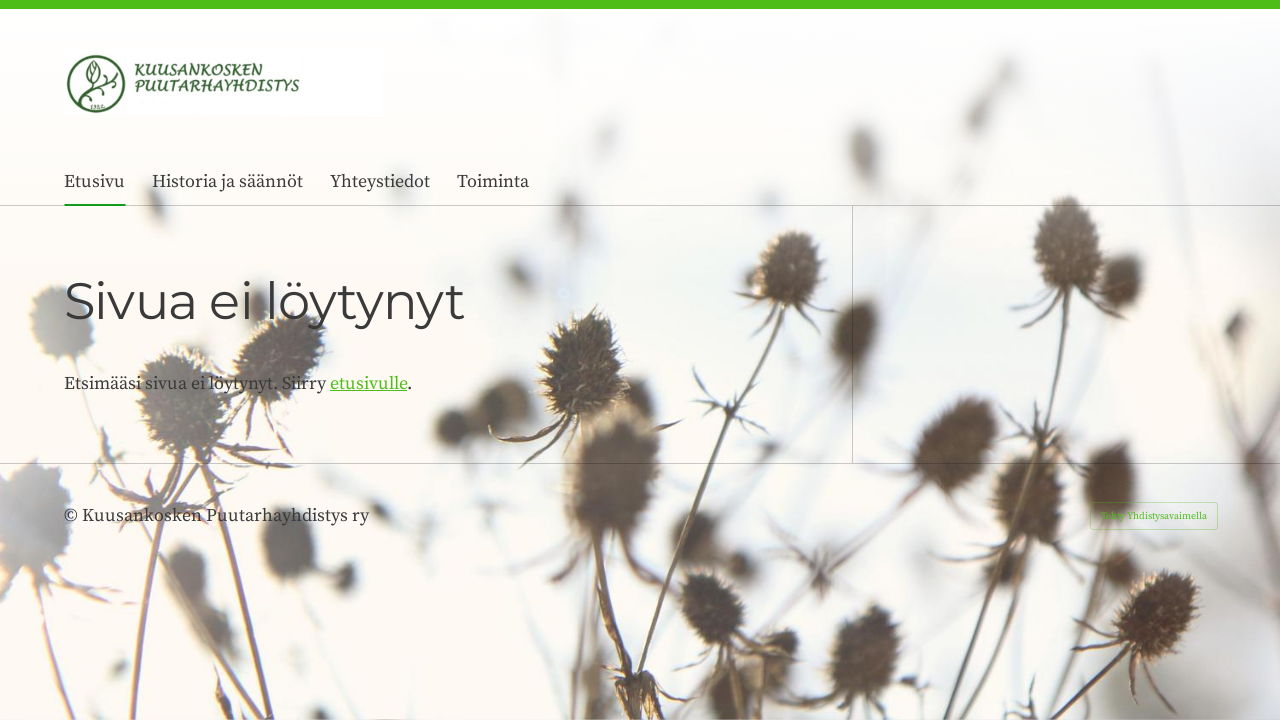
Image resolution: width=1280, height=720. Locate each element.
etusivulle (368, 383)
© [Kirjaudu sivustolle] (73, 515)
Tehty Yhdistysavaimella (1154, 516)
